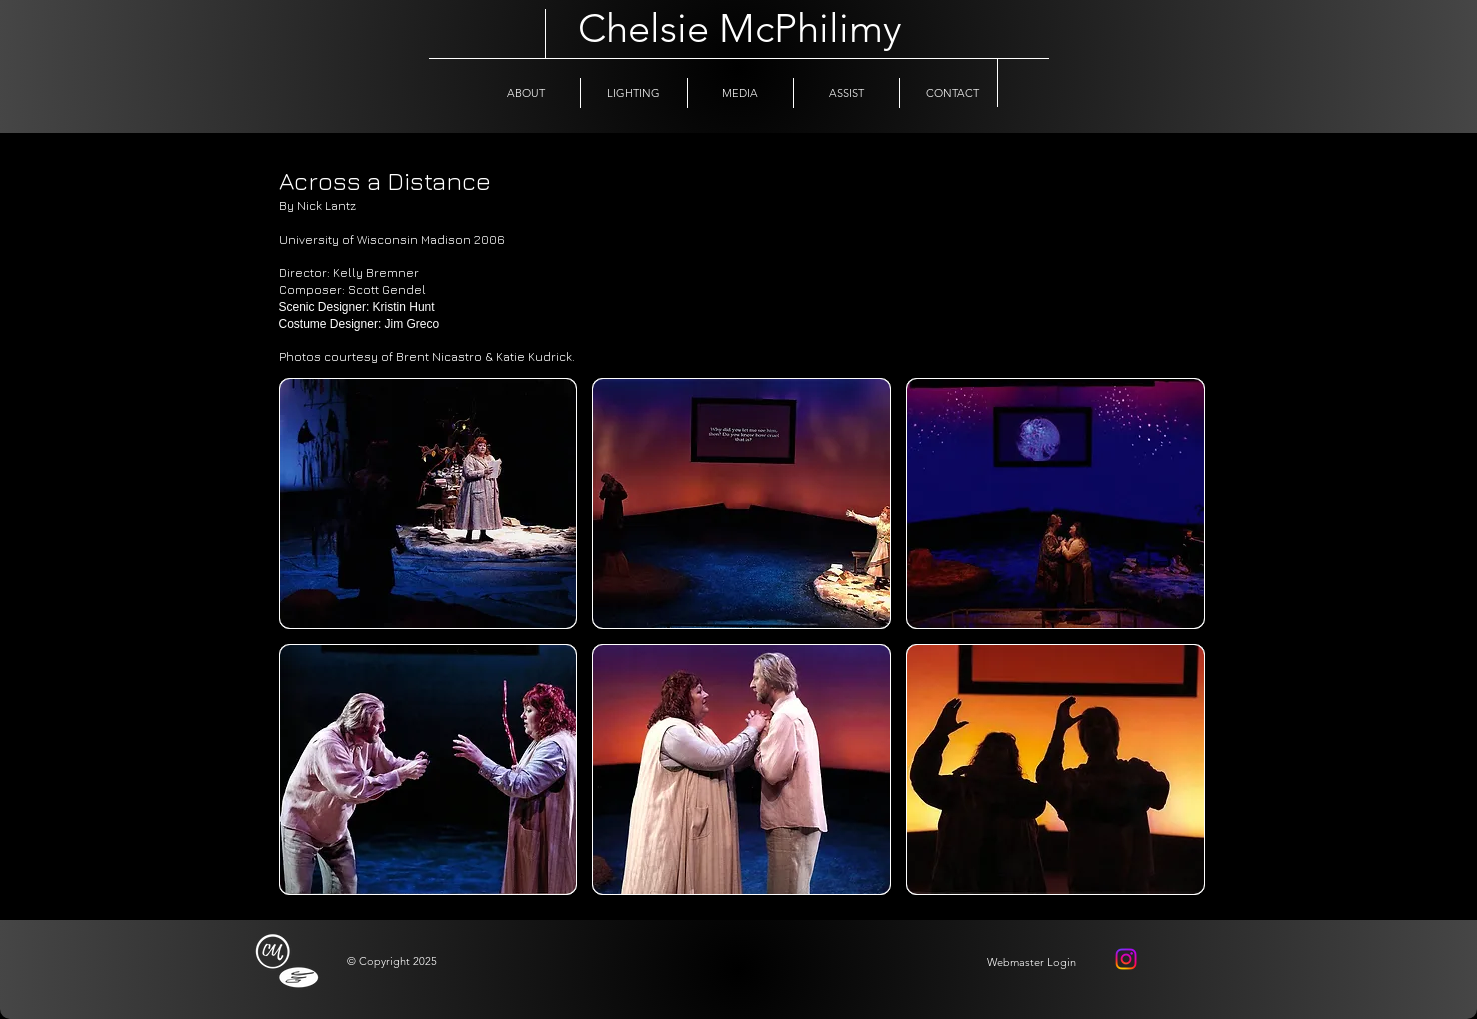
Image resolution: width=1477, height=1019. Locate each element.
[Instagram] (1126, 959)
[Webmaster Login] (1031, 962)
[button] (428, 503)
